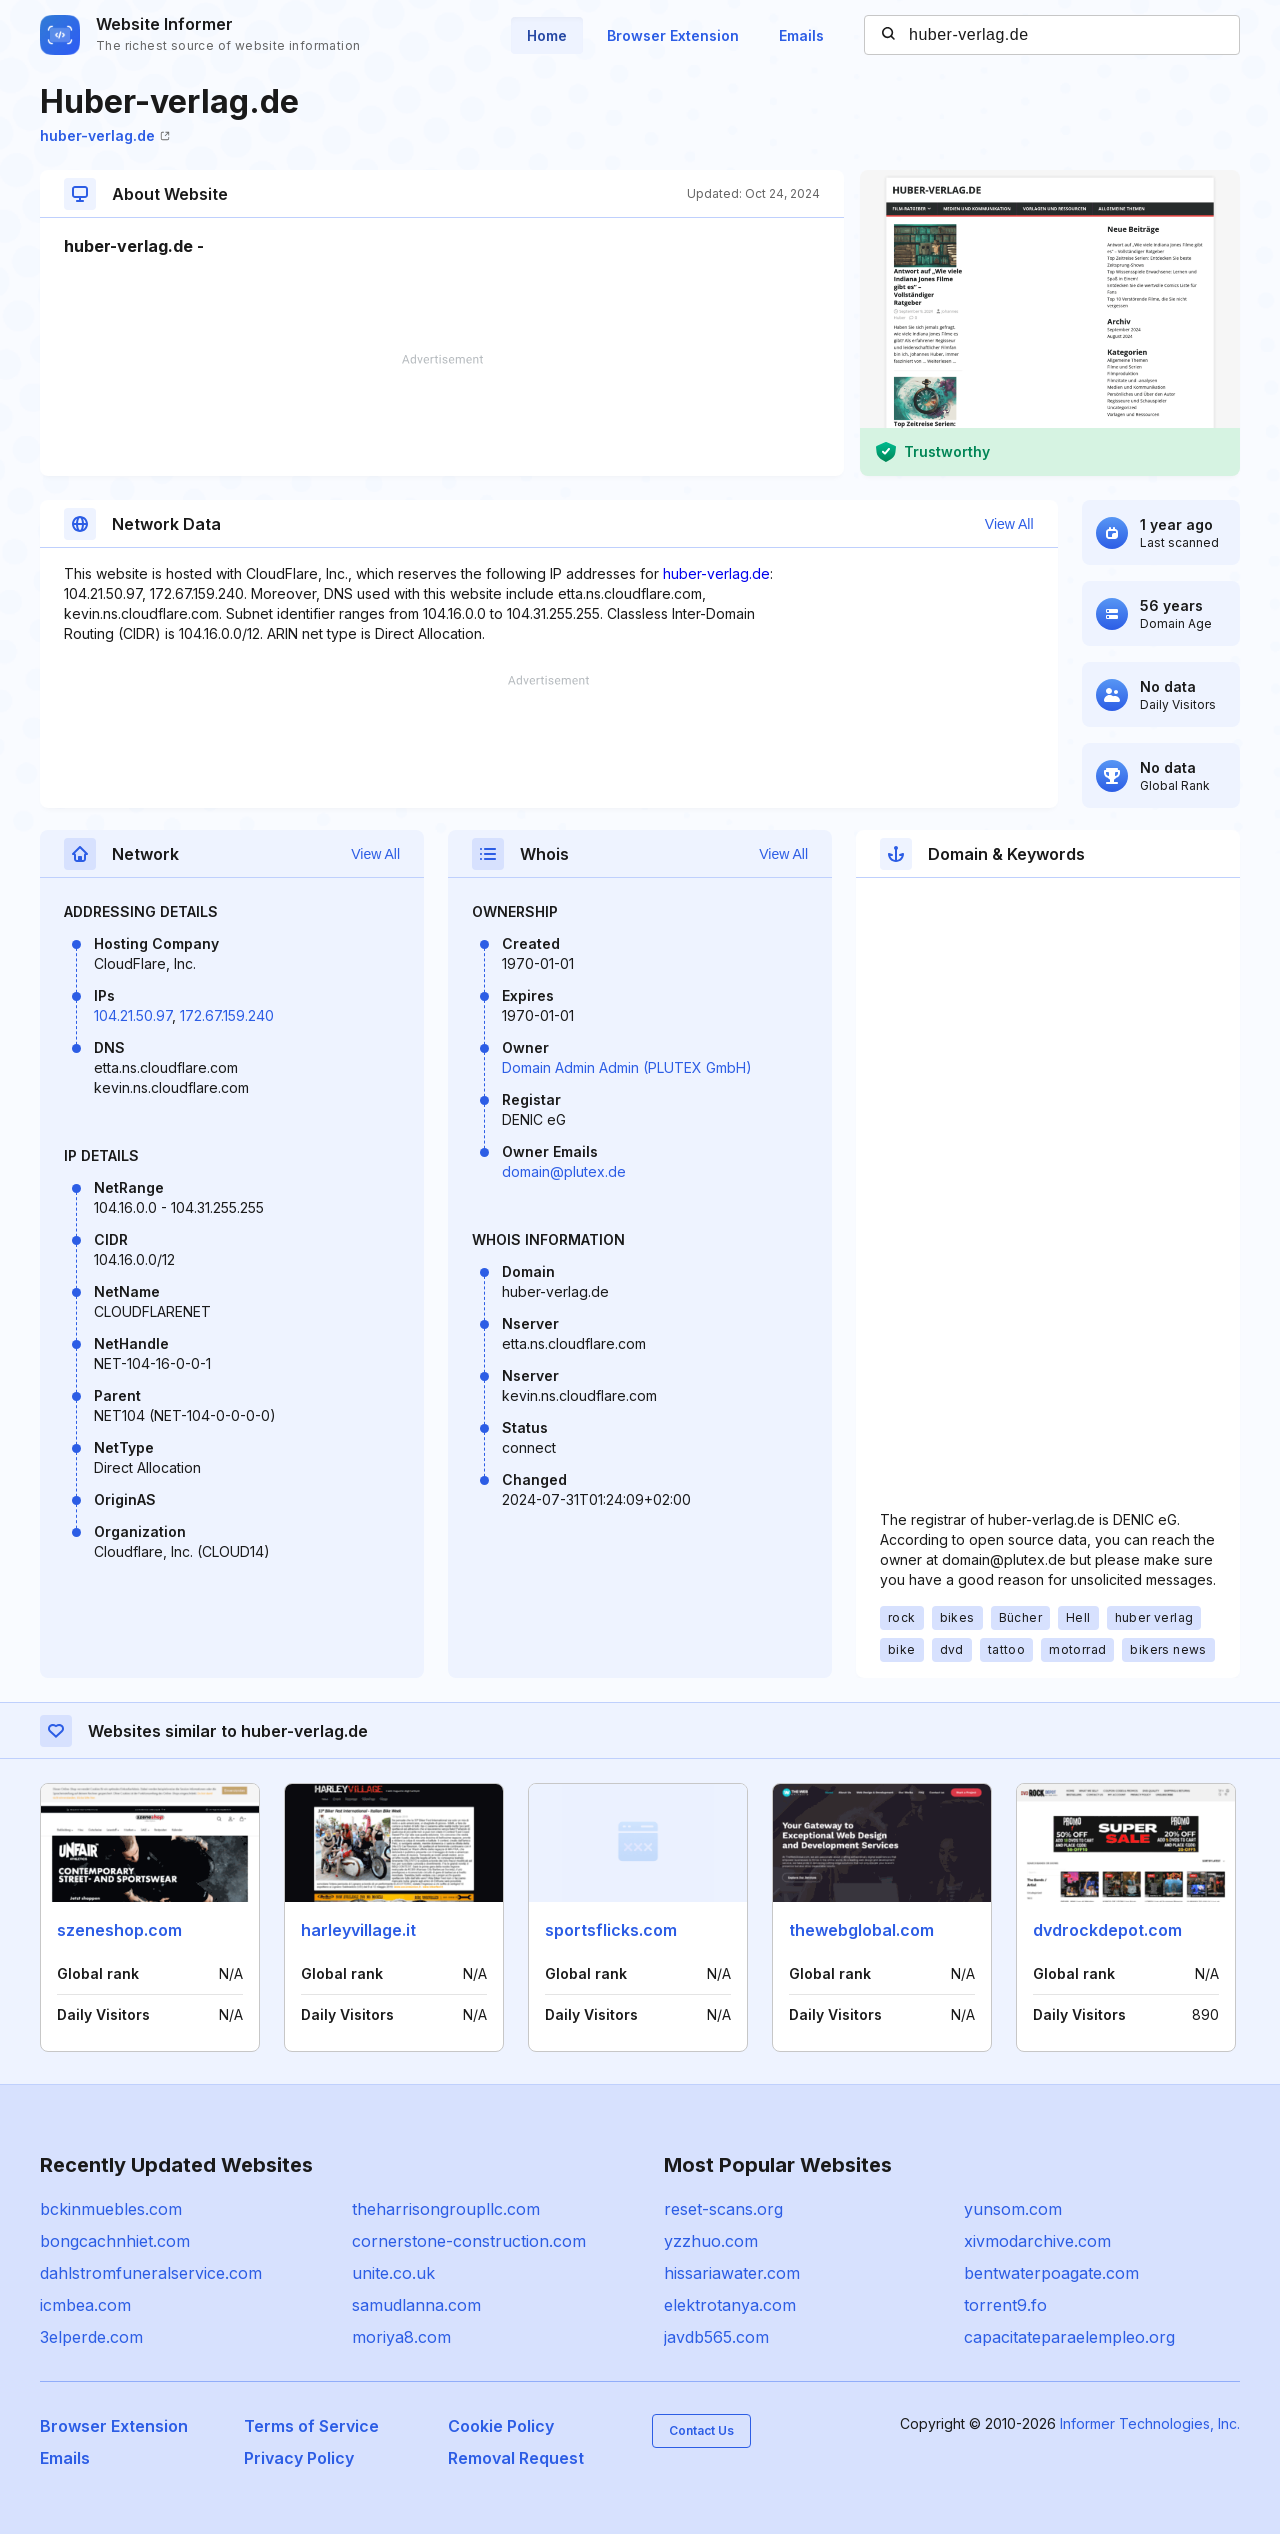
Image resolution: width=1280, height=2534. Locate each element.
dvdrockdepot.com (1107, 1930)
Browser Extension (673, 35)
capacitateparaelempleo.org (1069, 2337)
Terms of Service (311, 2426)
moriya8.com (401, 2337)
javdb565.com (716, 2337)
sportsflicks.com (611, 1930)
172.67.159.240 (227, 1015)
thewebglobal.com (861, 1930)
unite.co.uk (393, 2273)
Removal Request (516, 2458)
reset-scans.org (723, 2209)
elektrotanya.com (730, 2305)
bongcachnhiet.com (115, 2241)
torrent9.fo (1005, 2305)
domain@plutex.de (564, 1171)
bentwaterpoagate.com (1051, 2273)
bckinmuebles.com (111, 2209)
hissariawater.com (732, 2273)
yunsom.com (1013, 2209)
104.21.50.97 (133, 1015)
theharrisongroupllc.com (446, 2209)
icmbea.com (85, 2305)
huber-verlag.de (105, 135)
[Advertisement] (442, 415)
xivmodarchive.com (1037, 2241)
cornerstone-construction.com (469, 2241)
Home (547, 35)
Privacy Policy (299, 2458)
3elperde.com (91, 2337)
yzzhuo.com (711, 2241)
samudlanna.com (416, 2305)
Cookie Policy (501, 2426)
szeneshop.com (119, 1930)
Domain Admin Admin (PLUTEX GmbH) (627, 1067)
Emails (801, 35)
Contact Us (701, 2430)
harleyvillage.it (358, 1930)
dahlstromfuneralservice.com (151, 2273)
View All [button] (1009, 524)
